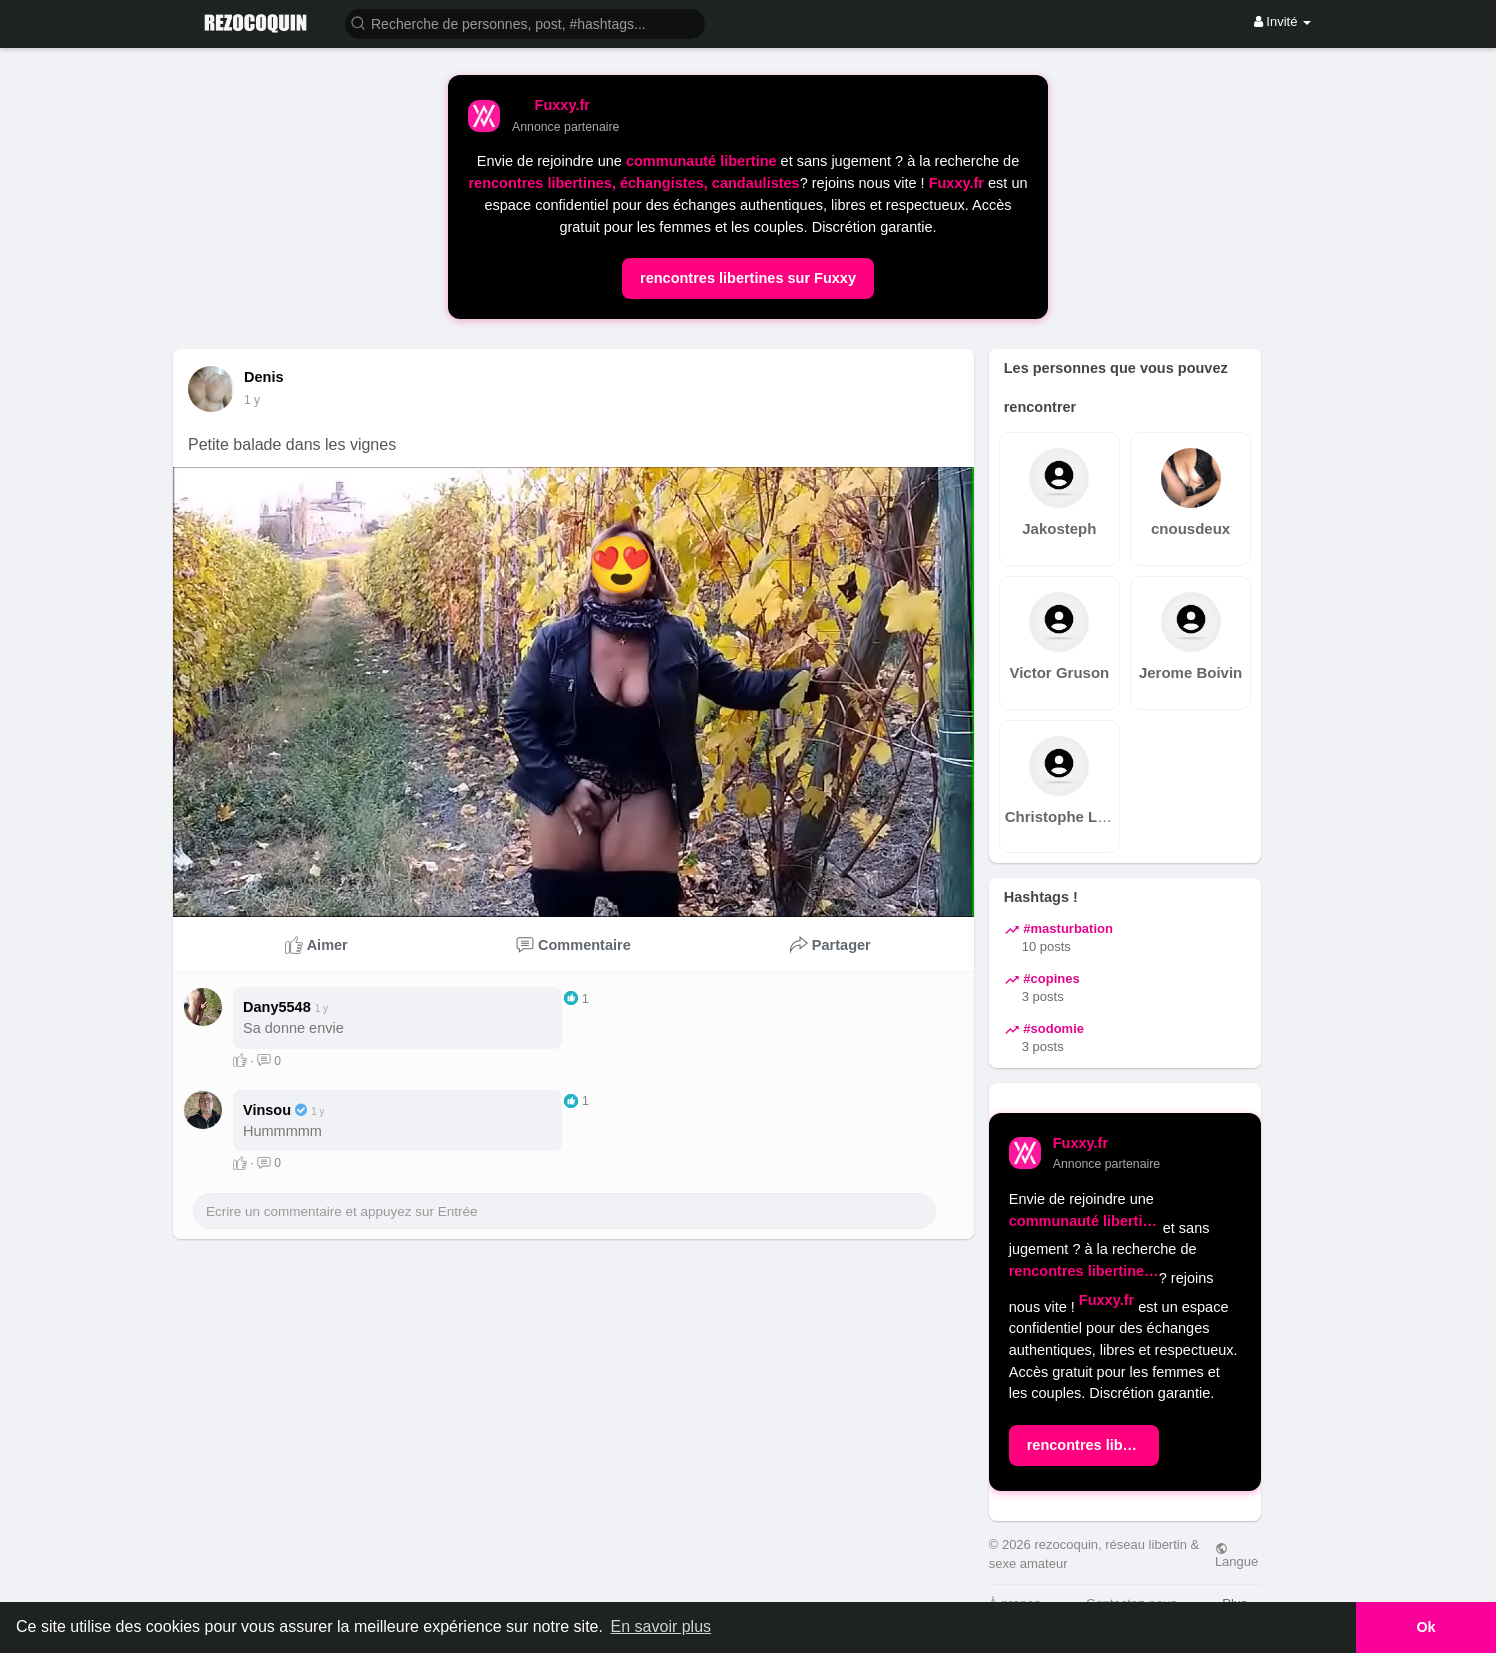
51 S (256, 400)
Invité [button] (1282, 21)
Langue (1236, 1555)
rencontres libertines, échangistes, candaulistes (633, 183)
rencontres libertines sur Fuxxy (748, 278)
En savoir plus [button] (661, 1626)
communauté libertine (701, 161)
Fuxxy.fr (956, 183)
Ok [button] (1425, 1627)
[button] (525, 22)
